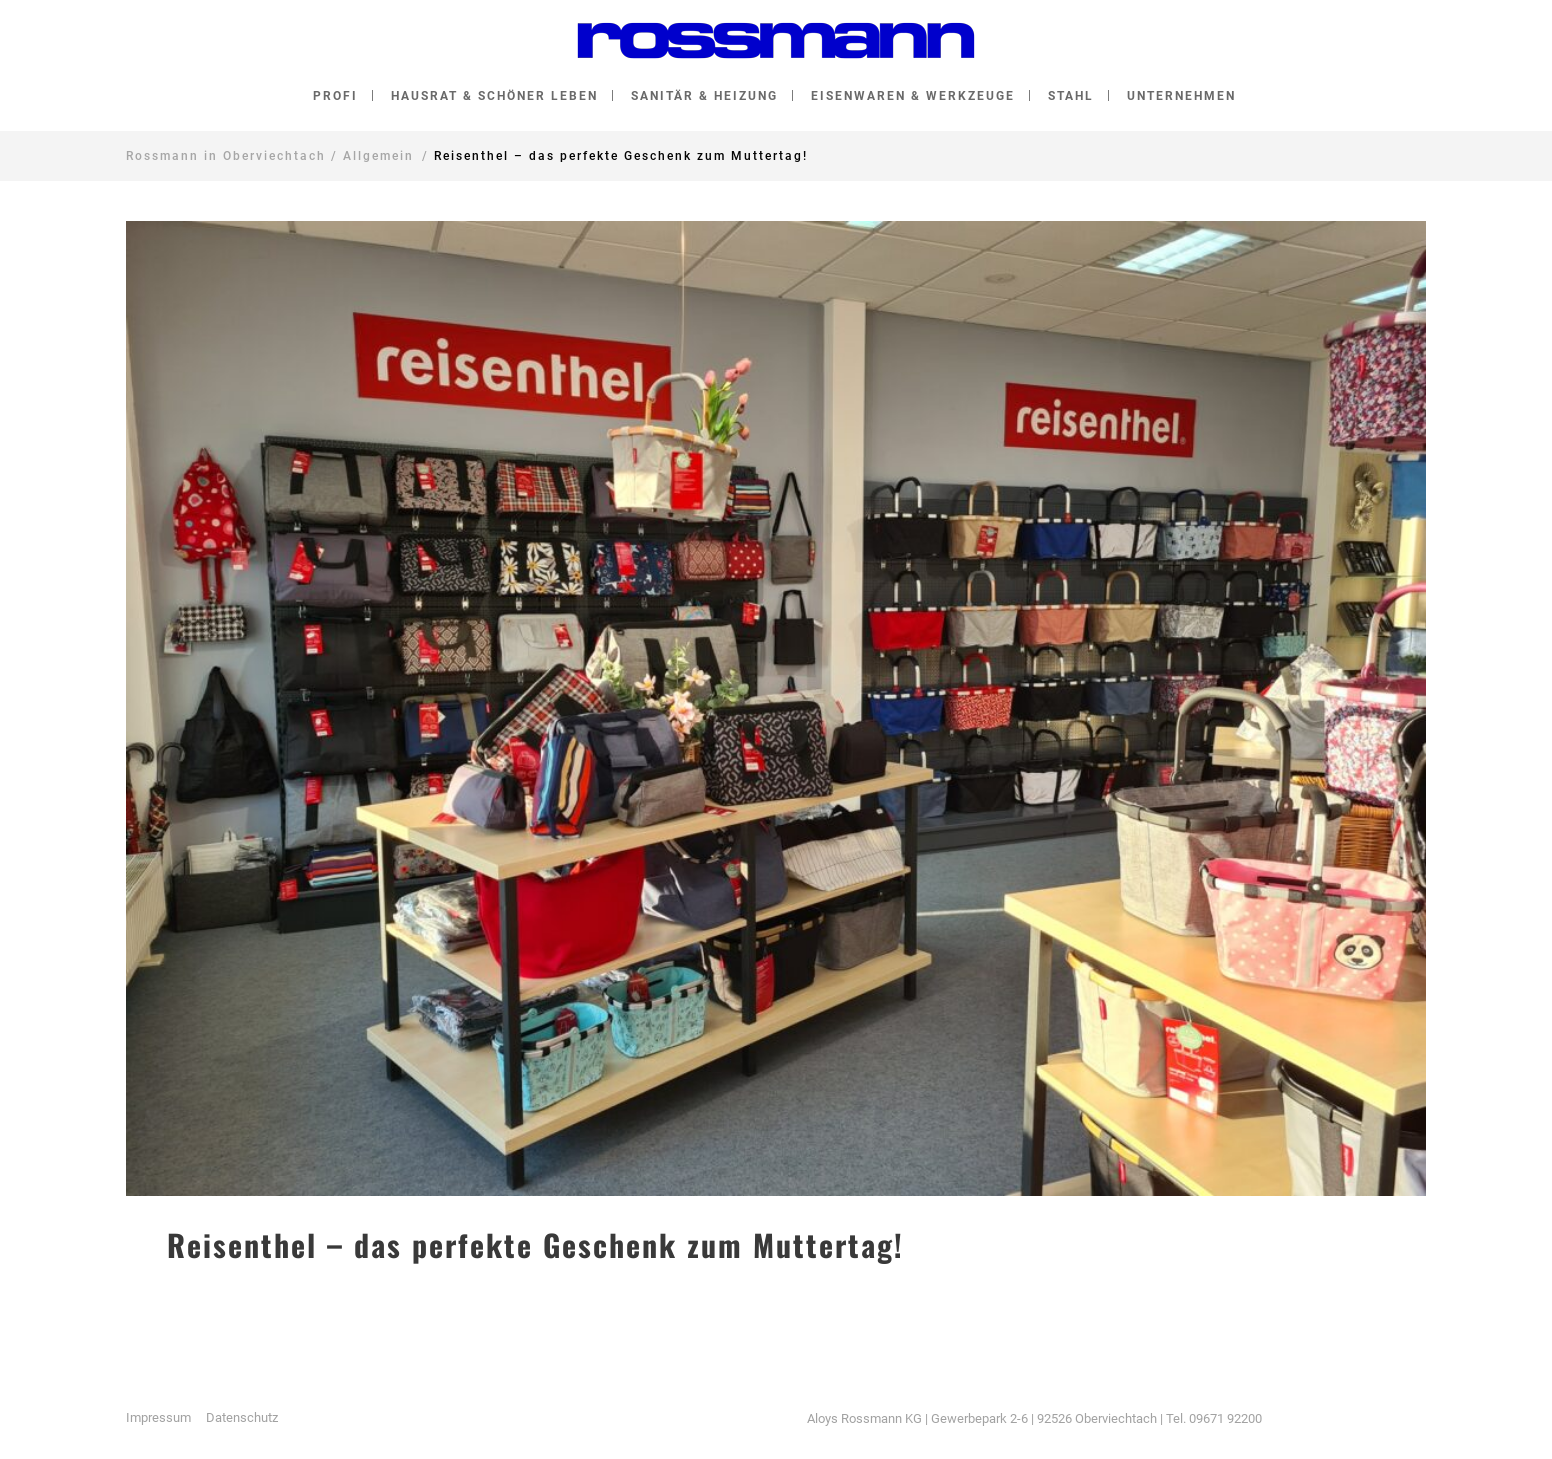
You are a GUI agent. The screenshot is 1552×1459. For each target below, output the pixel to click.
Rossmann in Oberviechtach (226, 156)
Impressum (158, 1417)
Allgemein (378, 156)
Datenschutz (242, 1417)
